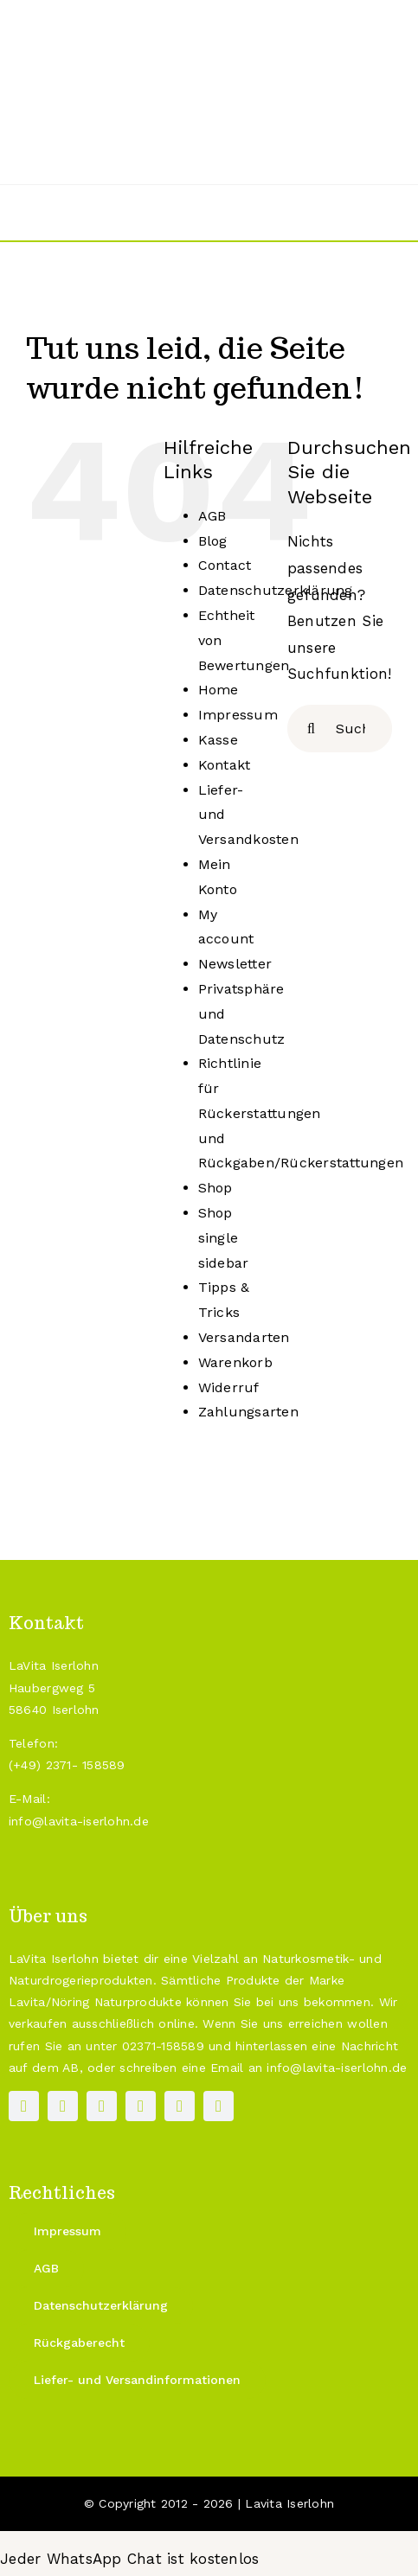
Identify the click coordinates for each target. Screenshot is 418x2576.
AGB (212, 516)
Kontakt (224, 765)
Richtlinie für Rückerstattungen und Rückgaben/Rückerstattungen (301, 1113)
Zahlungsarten (248, 1411)
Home (218, 689)
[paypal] (140, 2106)
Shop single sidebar (223, 1238)
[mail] (179, 2106)
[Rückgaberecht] (79, 2343)
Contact (225, 565)
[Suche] (311, 728)
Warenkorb (235, 1362)
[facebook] (24, 2106)
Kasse (218, 740)
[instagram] (63, 2106)
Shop (215, 1187)
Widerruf (229, 1387)
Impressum (238, 714)
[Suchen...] (339, 728)
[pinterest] (102, 2106)
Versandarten (244, 1337)
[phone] (218, 2106)
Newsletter (235, 964)
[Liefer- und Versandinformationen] (137, 2380)
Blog (213, 541)
